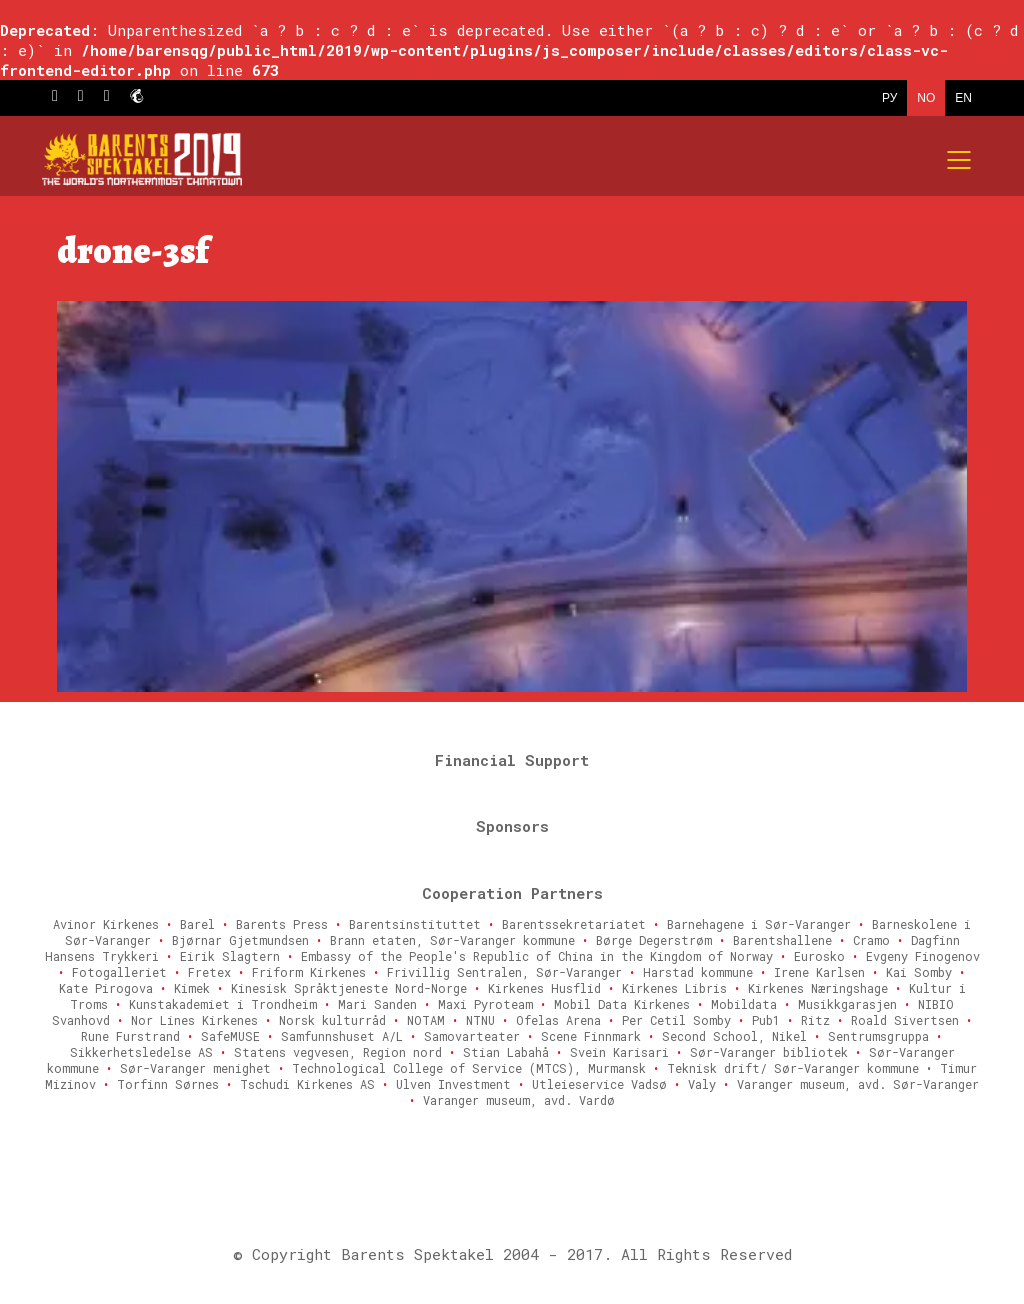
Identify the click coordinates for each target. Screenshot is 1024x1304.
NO (926, 98)
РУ (889, 98)
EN (963, 98)
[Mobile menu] (960, 160)
